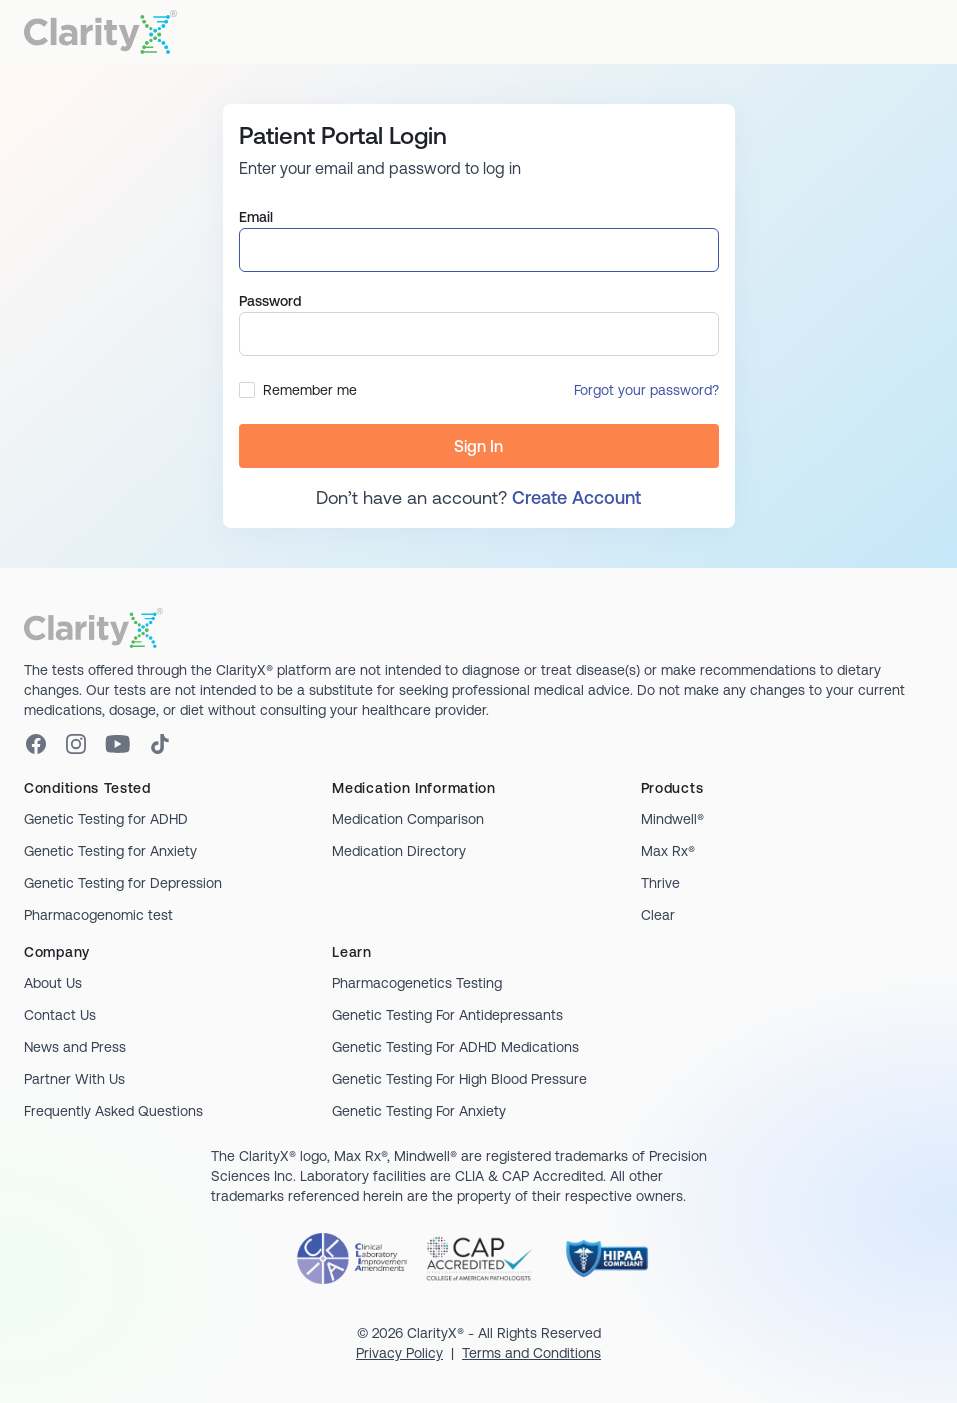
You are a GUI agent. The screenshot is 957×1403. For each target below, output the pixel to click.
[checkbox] (247, 390)
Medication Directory (399, 851)
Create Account (576, 497)
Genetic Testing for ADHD (106, 819)
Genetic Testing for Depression (123, 883)
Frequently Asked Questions (113, 1111)
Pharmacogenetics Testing (417, 983)
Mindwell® (672, 819)
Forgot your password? (646, 390)
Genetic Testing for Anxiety (110, 851)
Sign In (478, 446)
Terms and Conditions (531, 1353)
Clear (658, 915)
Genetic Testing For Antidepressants (447, 1015)
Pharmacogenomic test (98, 915)
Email (256, 217)
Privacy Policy (399, 1353)
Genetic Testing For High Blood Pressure (459, 1079)
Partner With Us (74, 1079)
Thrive (660, 883)
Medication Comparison (408, 819)
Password (270, 301)
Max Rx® (668, 851)
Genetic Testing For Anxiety (419, 1111)
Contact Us (60, 1015)
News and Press (75, 1047)
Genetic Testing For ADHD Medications (455, 1047)
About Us (53, 983)
